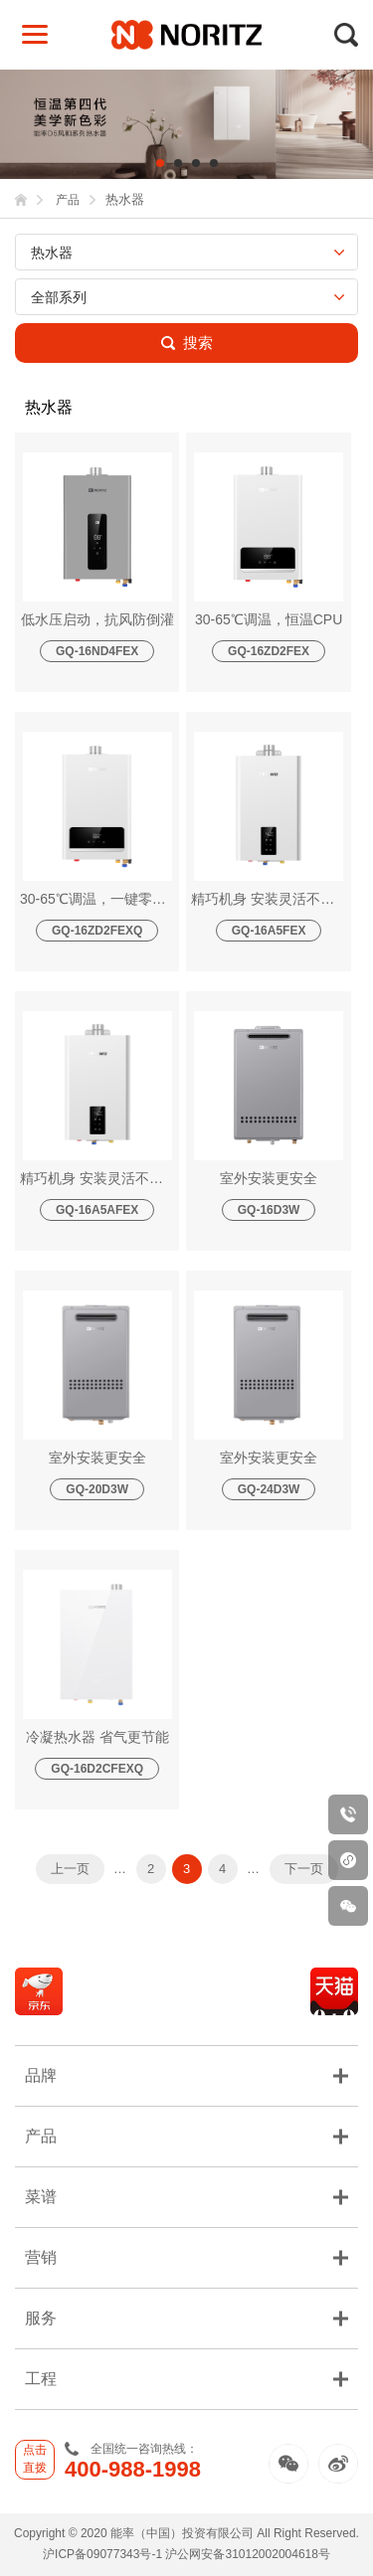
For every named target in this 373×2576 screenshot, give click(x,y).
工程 (186, 2378)
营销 (186, 2257)
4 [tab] (214, 163)
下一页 (303, 1868)
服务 (186, 2318)
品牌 (186, 2075)
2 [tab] (178, 163)
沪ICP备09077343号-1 (102, 2554)
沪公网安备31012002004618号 (247, 2554)
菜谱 (186, 2196)
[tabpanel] (186, 124)
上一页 (70, 1868)
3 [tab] (196, 163)
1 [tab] (160, 163)
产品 (68, 200)
